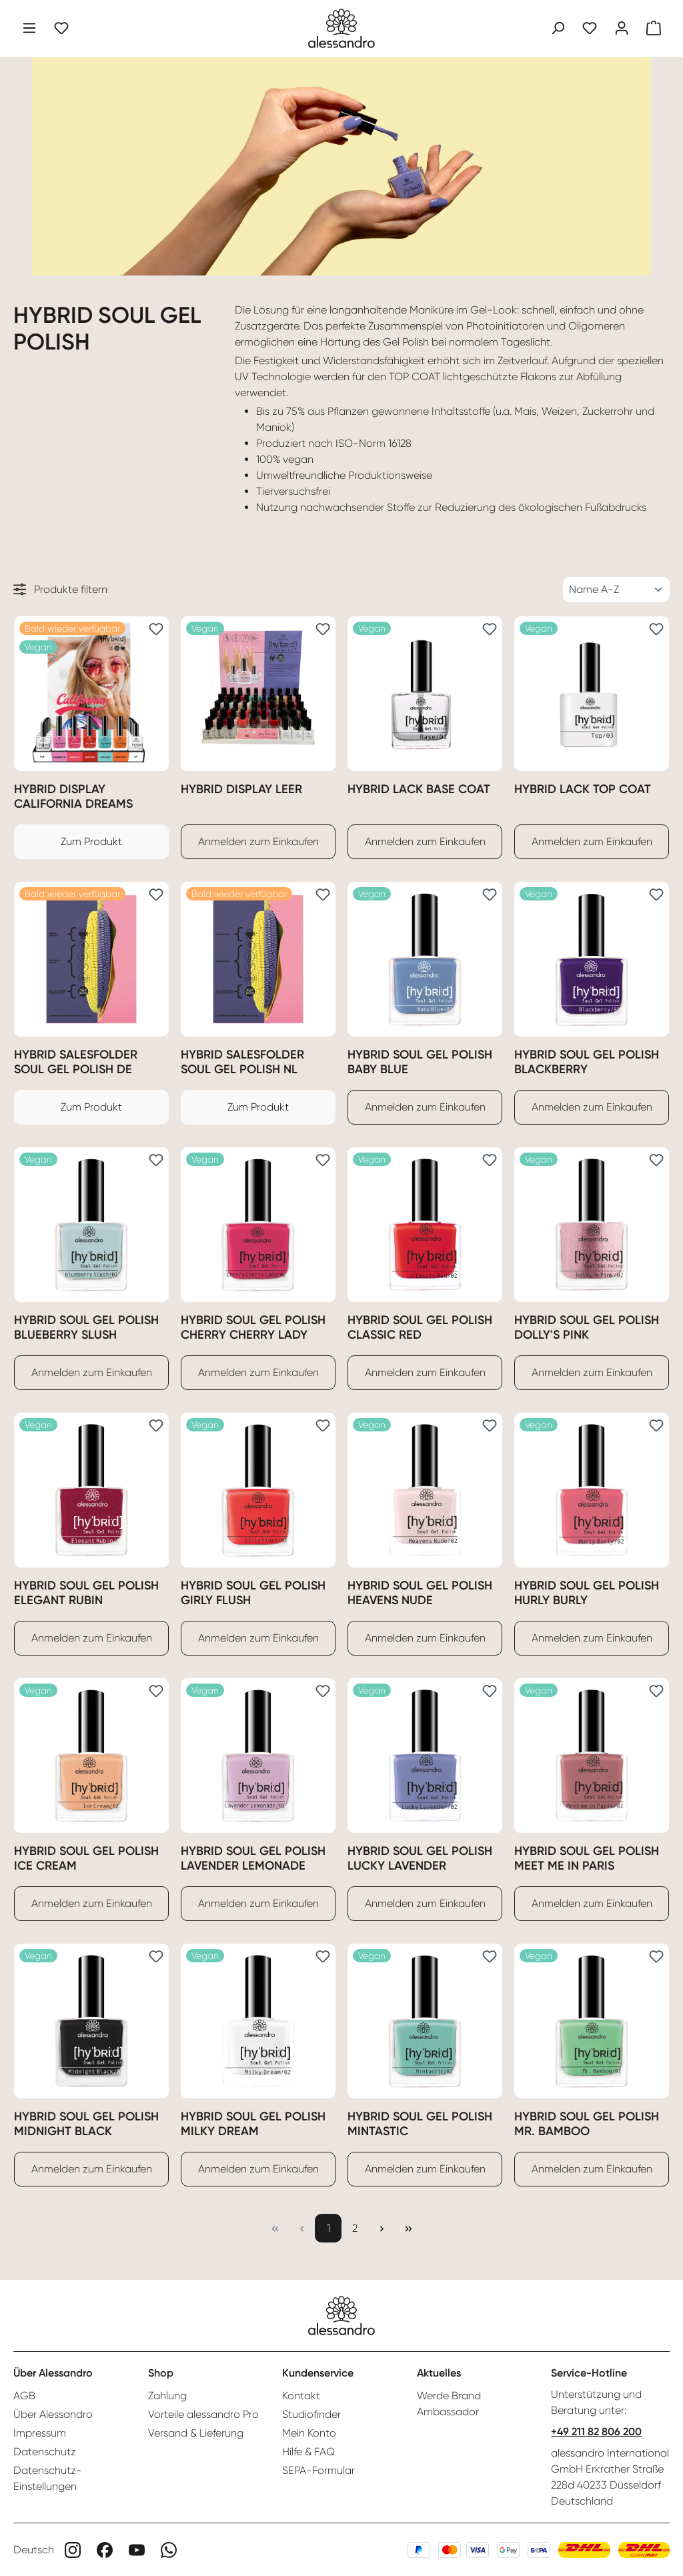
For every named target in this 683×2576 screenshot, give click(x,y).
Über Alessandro (53, 2414)
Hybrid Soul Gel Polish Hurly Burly (586, 1592)
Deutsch (33, 2549)
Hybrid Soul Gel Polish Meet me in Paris (586, 1858)
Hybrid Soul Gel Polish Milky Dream (253, 2123)
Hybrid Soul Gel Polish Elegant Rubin (86, 1592)
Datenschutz (44, 2451)
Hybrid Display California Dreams (73, 796)
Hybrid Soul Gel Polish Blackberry (586, 1062)
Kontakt (301, 2395)
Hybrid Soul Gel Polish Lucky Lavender (420, 1858)
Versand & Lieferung (195, 2433)
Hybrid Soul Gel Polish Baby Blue (420, 1062)
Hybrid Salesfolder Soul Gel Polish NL (242, 1062)
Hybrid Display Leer (241, 789)
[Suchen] (558, 28)
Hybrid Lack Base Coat (419, 789)
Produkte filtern (60, 589)
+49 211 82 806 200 (596, 2431)
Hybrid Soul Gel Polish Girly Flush (253, 1592)
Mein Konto (309, 2433)
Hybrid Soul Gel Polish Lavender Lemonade (253, 1858)
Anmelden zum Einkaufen (258, 841)
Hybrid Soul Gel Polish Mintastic (420, 2123)
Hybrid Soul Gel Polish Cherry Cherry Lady (253, 1327)
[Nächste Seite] (381, 2228)
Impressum (39, 2433)
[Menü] (29, 28)
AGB (24, 2395)
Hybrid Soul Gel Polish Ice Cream (86, 1858)
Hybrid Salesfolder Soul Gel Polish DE (75, 1062)
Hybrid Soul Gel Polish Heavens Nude (420, 1592)
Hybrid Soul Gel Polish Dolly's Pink (586, 1327)
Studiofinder (311, 2414)
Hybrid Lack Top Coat (582, 789)
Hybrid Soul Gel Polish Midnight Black (86, 2123)
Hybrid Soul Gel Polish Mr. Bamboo (586, 2123)
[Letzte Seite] (408, 2228)
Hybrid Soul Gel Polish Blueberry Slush (86, 1327)
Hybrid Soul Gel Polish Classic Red (420, 1327)
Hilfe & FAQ (308, 2451)
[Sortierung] (616, 589)
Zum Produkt (91, 841)
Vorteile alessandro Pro (203, 2414)
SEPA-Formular (318, 2470)
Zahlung (167, 2395)
